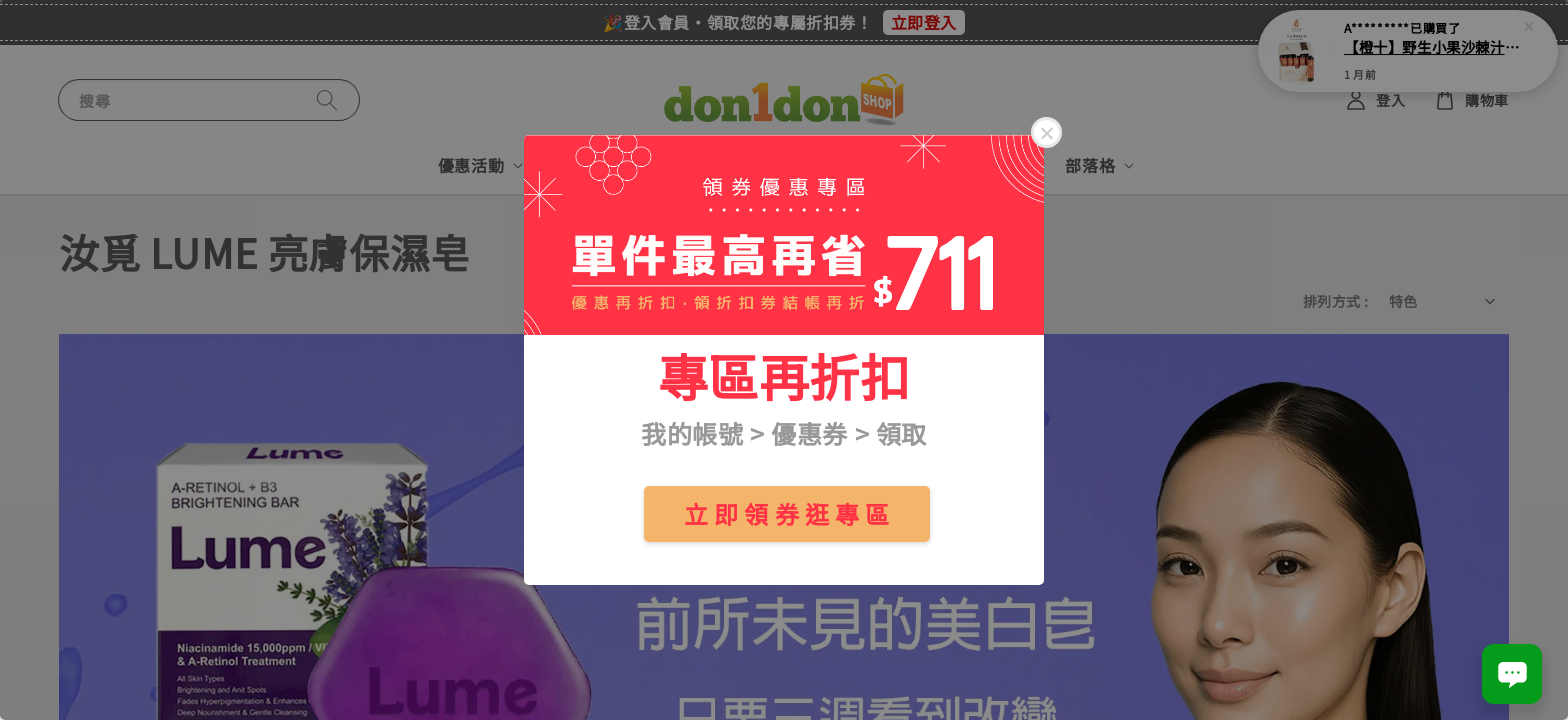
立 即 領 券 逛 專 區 (787, 513)
